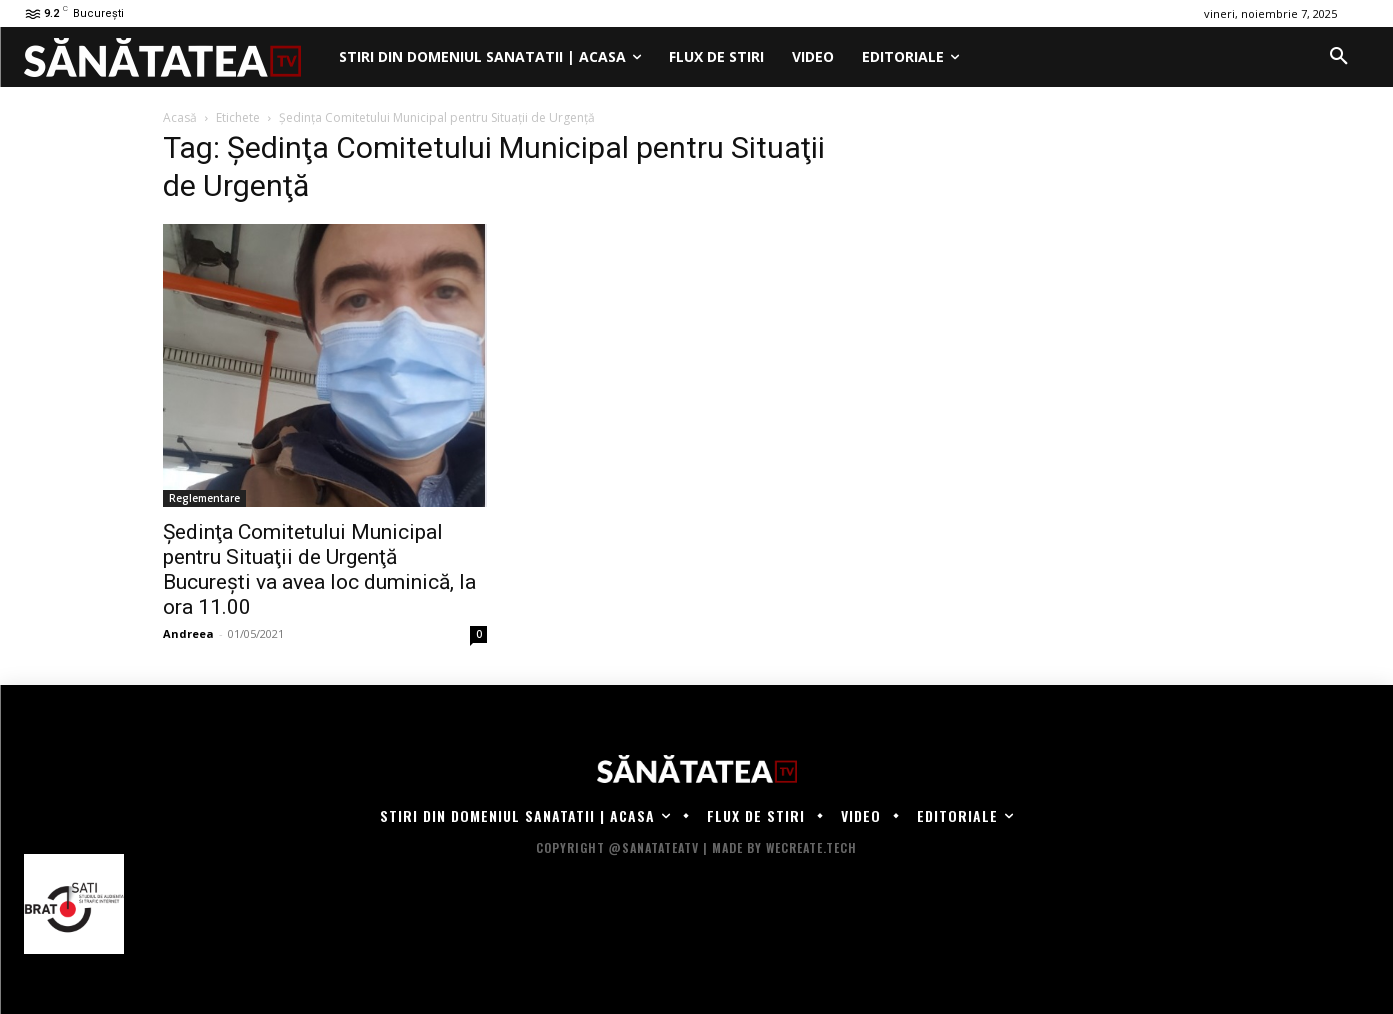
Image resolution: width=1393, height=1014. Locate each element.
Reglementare (204, 498)
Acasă (180, 117)
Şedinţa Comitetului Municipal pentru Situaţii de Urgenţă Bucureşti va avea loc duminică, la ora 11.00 (319, 569)
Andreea (188, 633)
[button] (1339, 57)
